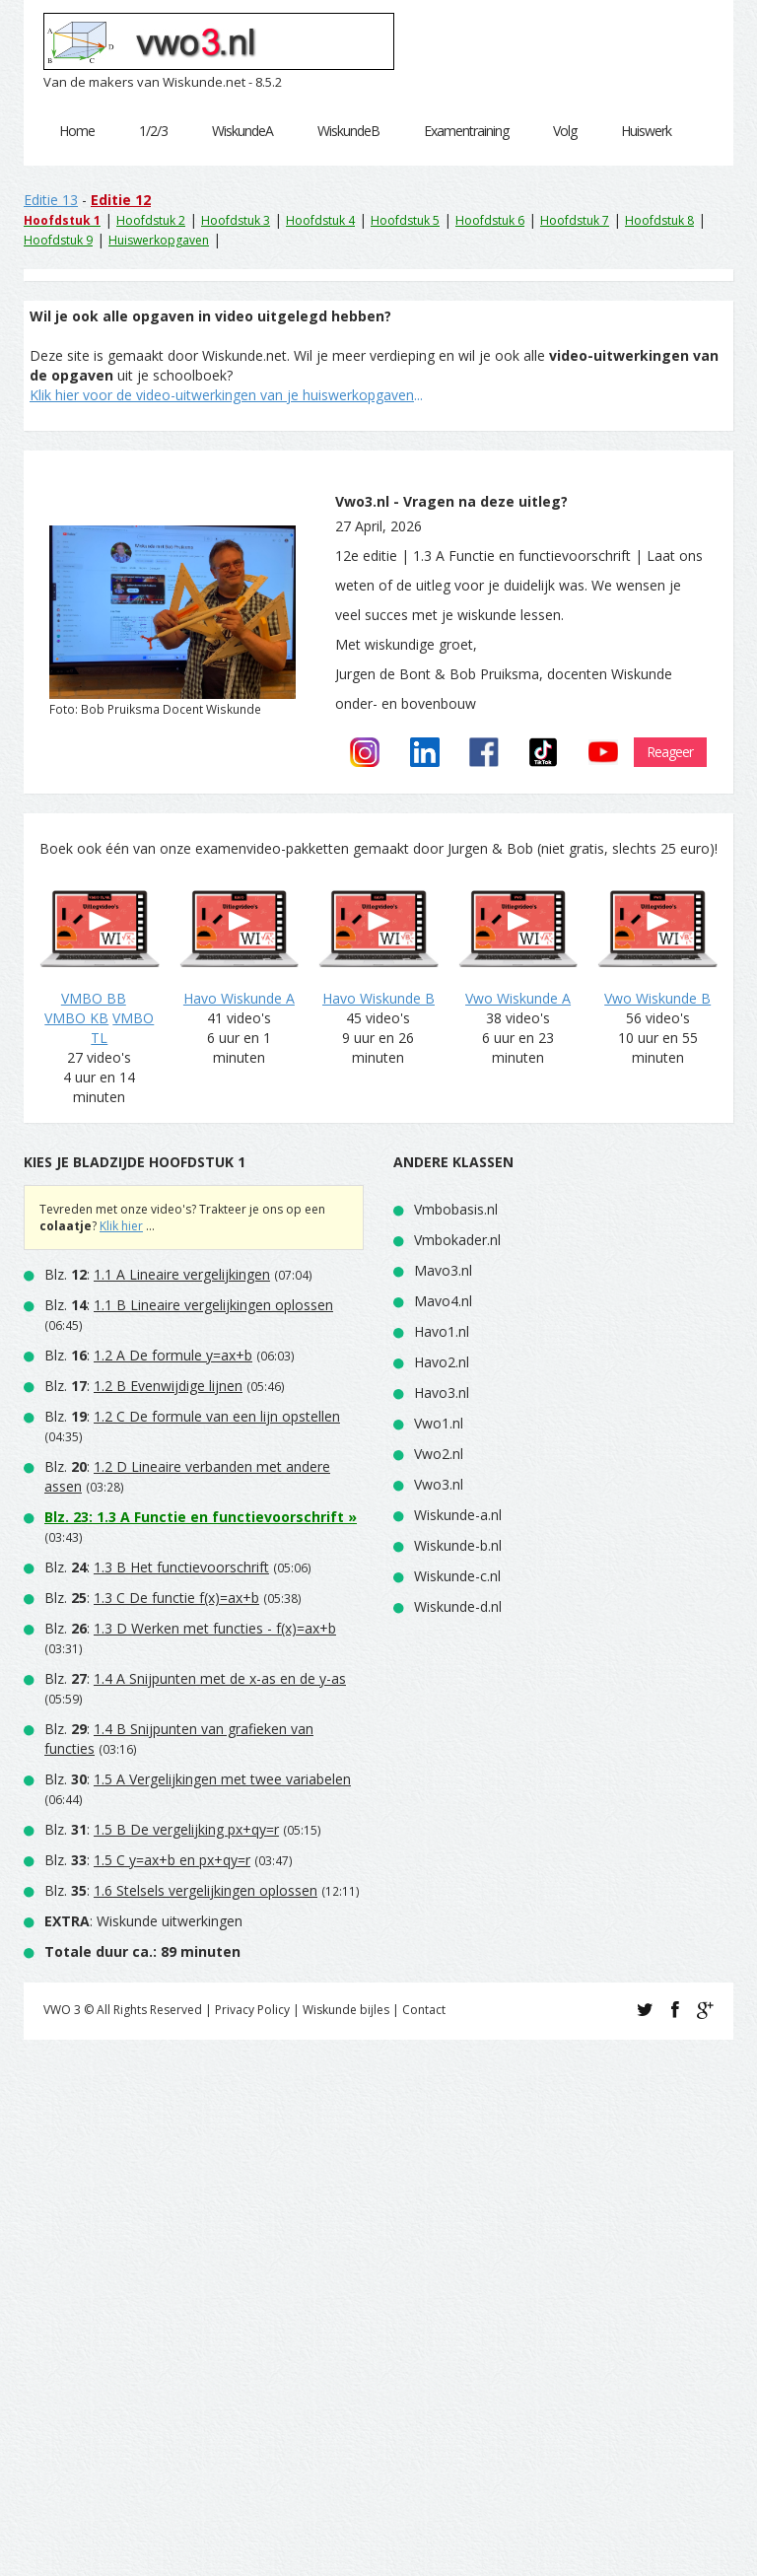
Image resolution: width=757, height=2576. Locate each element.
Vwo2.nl (438, 1454)
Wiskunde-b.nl (458, 1546)
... (226, 394)
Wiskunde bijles (346, 2010)
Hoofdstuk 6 (489, 220)
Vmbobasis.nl (456, 1210)
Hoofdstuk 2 (150, 220)
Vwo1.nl (438, 1424)
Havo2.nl (441, 1363)
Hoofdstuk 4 (320, 220)
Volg (565, 130)
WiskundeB (348, 130)
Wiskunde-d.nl (458, 1607)
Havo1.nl (441, 1332)
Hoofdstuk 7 (574, 220)
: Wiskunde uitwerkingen (143, 1922)
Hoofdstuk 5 (405, 220)
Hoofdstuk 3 (235, 220)
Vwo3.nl (438, 1485)
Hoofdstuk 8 (659, 220)
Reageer (670, 752)
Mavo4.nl (443, 1301)
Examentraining (466, 130)
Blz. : (157, 1275)
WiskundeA (242, 130)
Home (77, 130)
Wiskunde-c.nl (457, 1576)
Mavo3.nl (443, 1271)
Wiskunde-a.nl (458, 1515)
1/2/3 (153, 130)
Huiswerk (646, 130)
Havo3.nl (441, 1393)
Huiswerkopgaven (158, 240)
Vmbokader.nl (457, 1240)
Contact (424, 2010)
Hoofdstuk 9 (58, 240)
